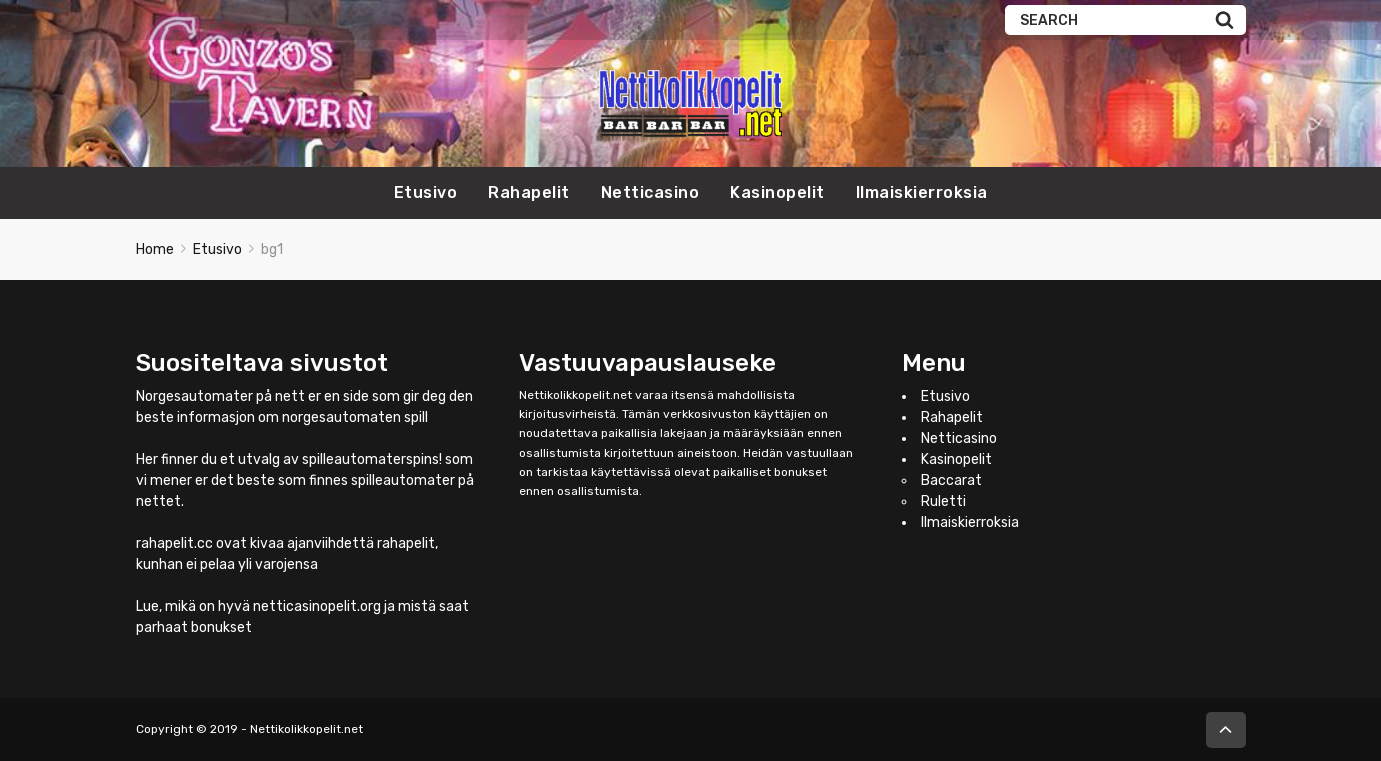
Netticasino (650, 192)
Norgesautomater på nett (220, 396)
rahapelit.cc (174, 543)
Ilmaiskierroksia (922, 192)
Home (155, 249)
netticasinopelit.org (317, 606)
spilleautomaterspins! (372, 459)
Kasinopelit (777, 192)
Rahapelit (529, 192)
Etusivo (426, 192)
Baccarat (951, 480)
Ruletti (943, 501)
